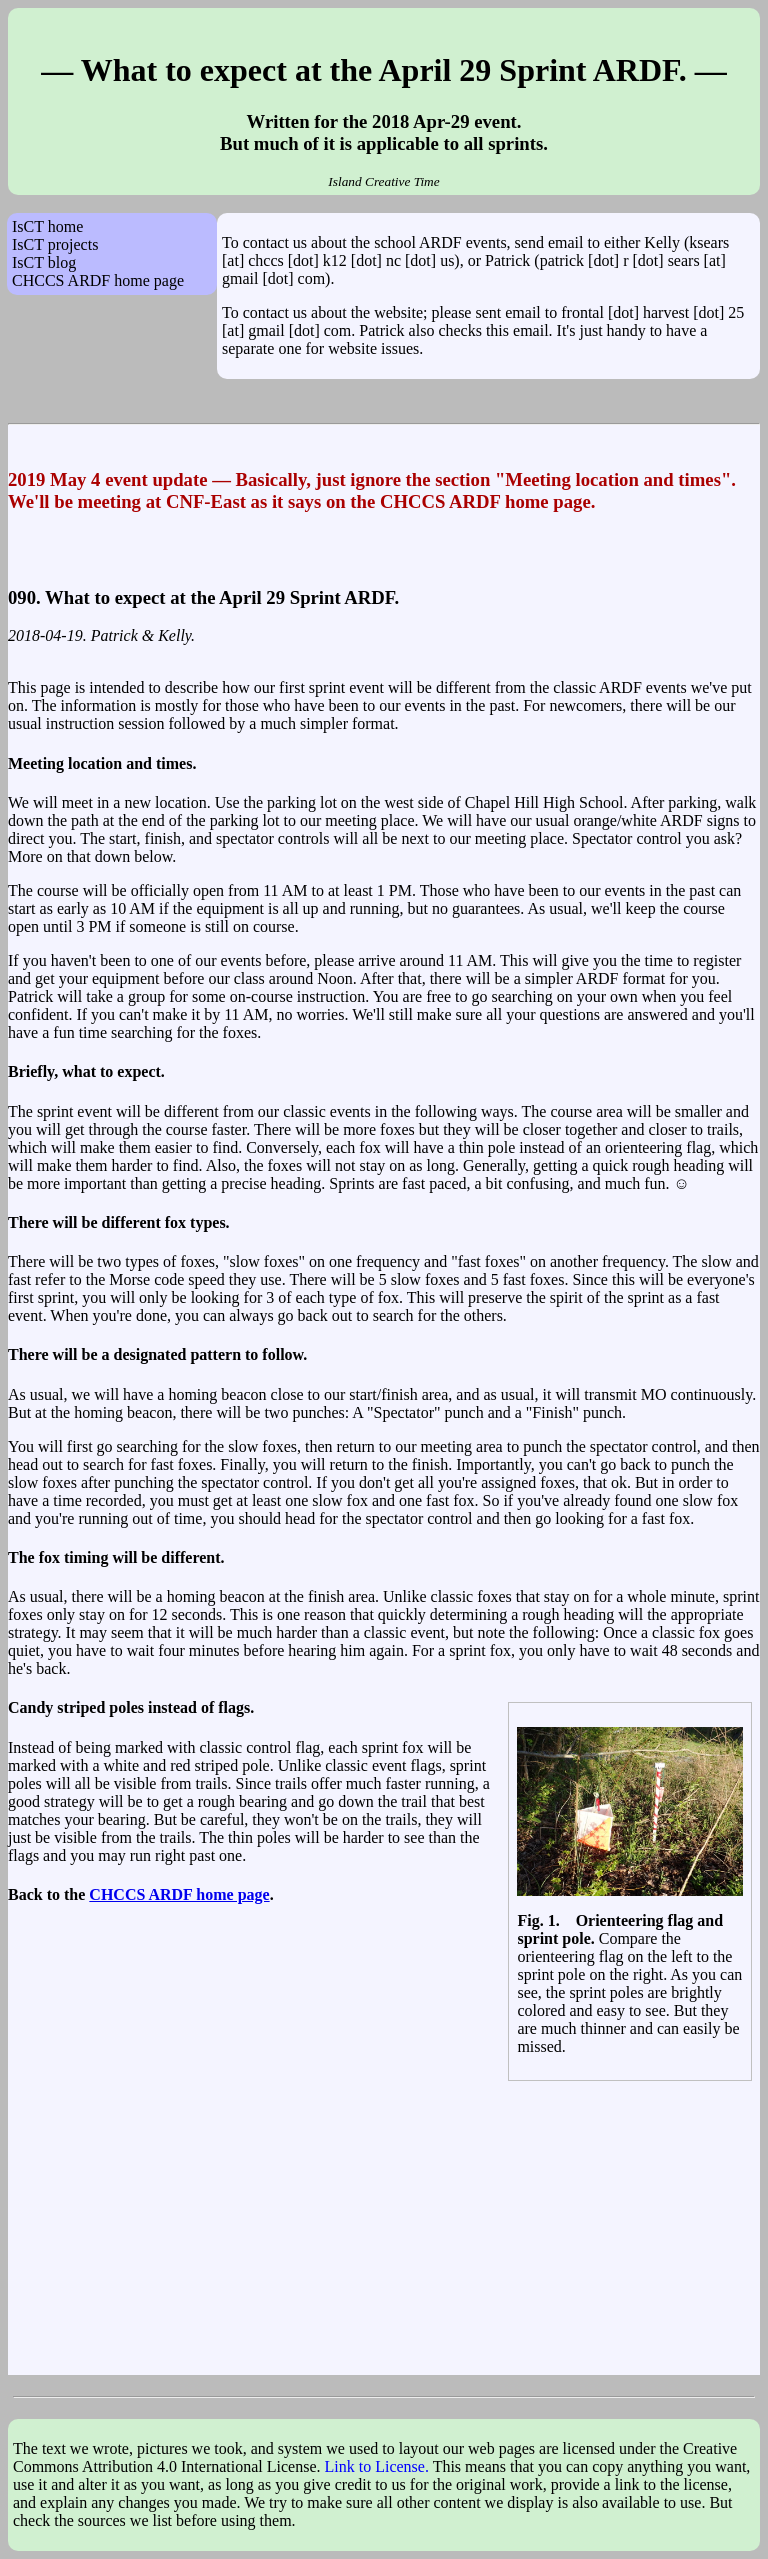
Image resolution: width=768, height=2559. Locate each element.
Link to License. (377, 2466)
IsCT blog (44, 262)
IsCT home (47, 226)
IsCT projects (55, 244)
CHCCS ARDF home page (98, 280)
